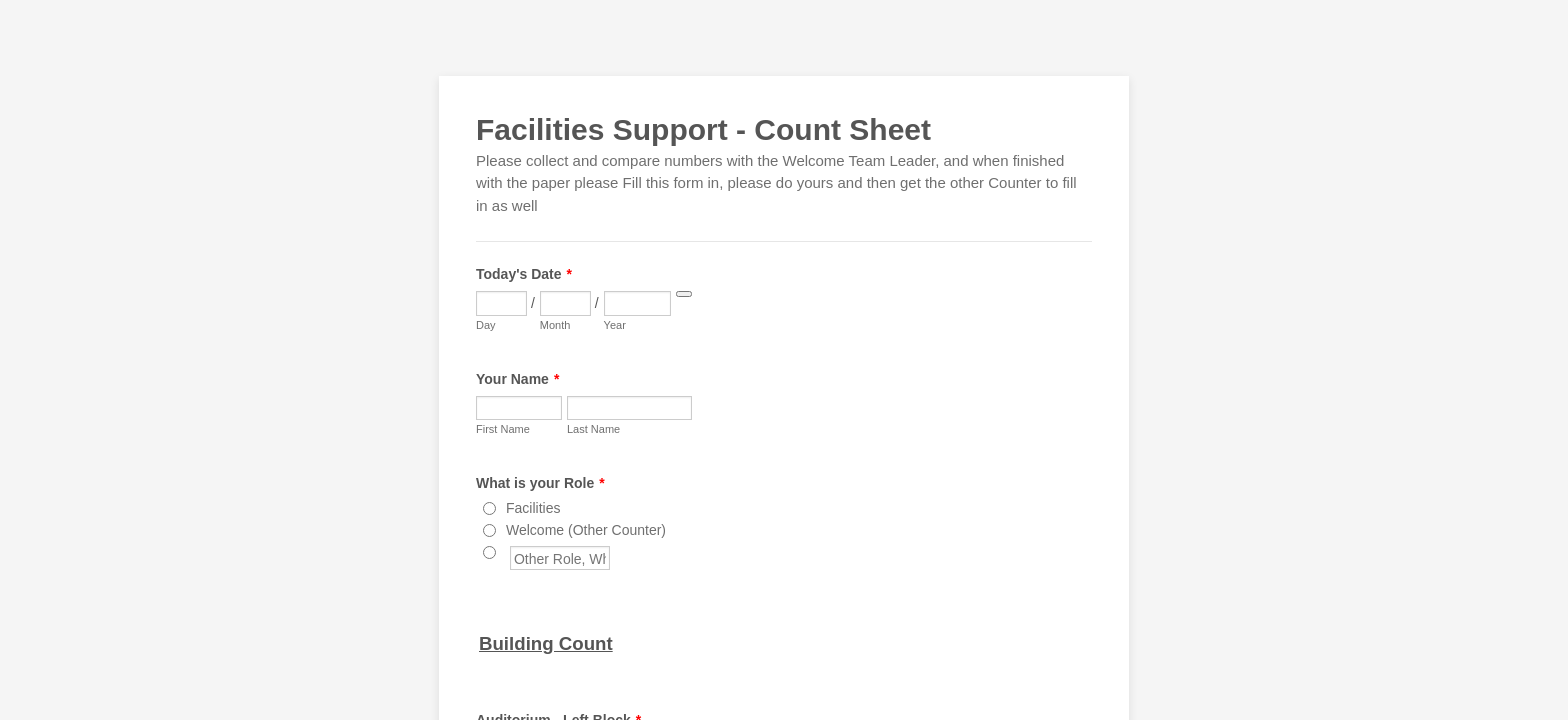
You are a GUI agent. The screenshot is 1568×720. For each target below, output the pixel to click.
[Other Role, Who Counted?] (489, 552)
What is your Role (540, 483)
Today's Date (524, 274)
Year (615, 325)
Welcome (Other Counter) (586, 530)
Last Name (593, 429)
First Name (503, 429)
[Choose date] (684, 294)
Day (486, 325)
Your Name (517, 379)
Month (555, 325)
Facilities (533, 508)
